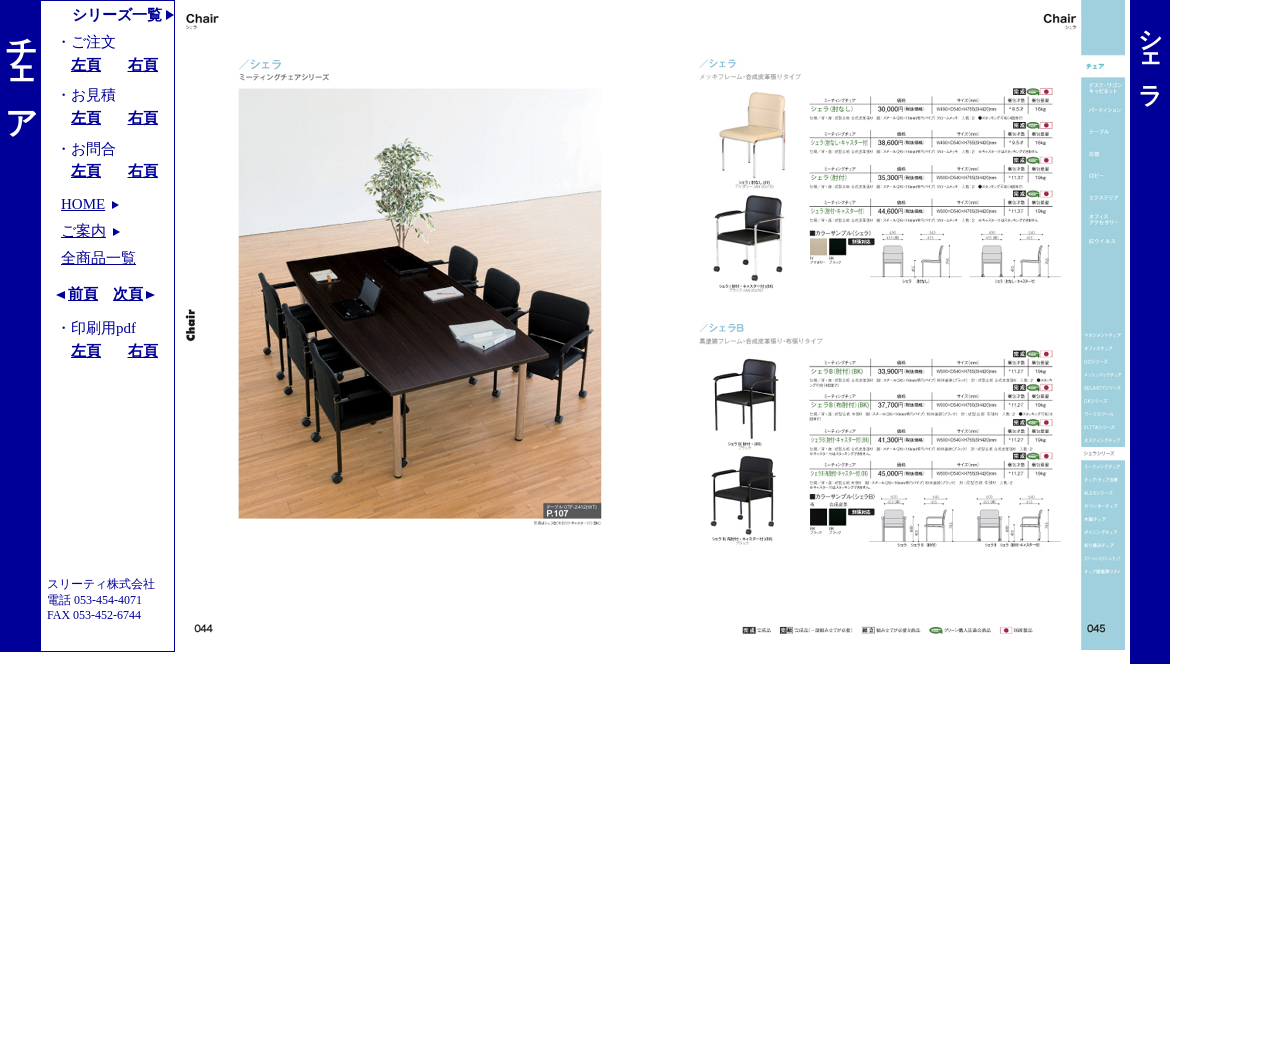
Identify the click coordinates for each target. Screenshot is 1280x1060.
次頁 (128, 294)
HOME (83, 204)
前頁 (83, 294)
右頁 (143, 65)
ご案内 (83, 231)
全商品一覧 (98, 258)
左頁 (86, 65)
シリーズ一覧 (117, 15)
